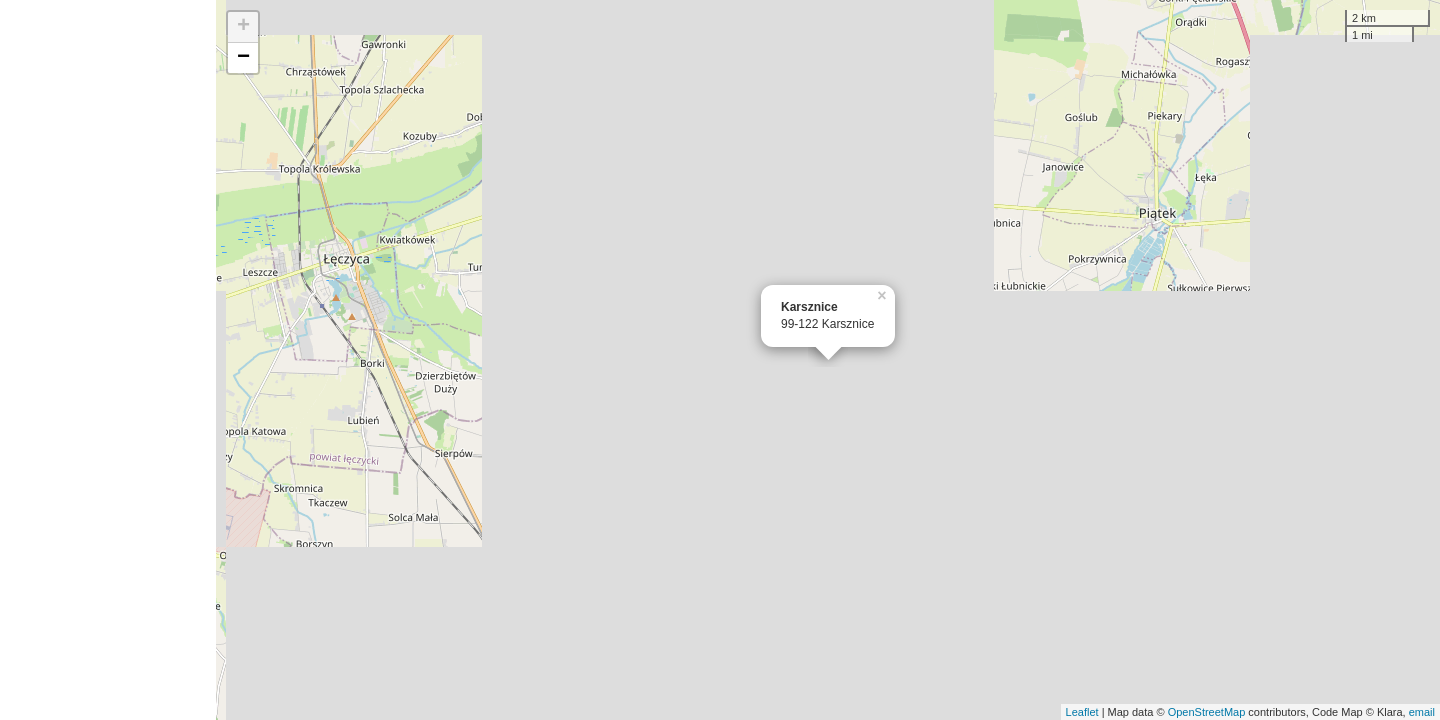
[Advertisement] (108, 360)
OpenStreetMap (1207, 712)
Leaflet (1082, 712)
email (1422, 712)
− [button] (243, 58)
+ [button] (243, 27)
